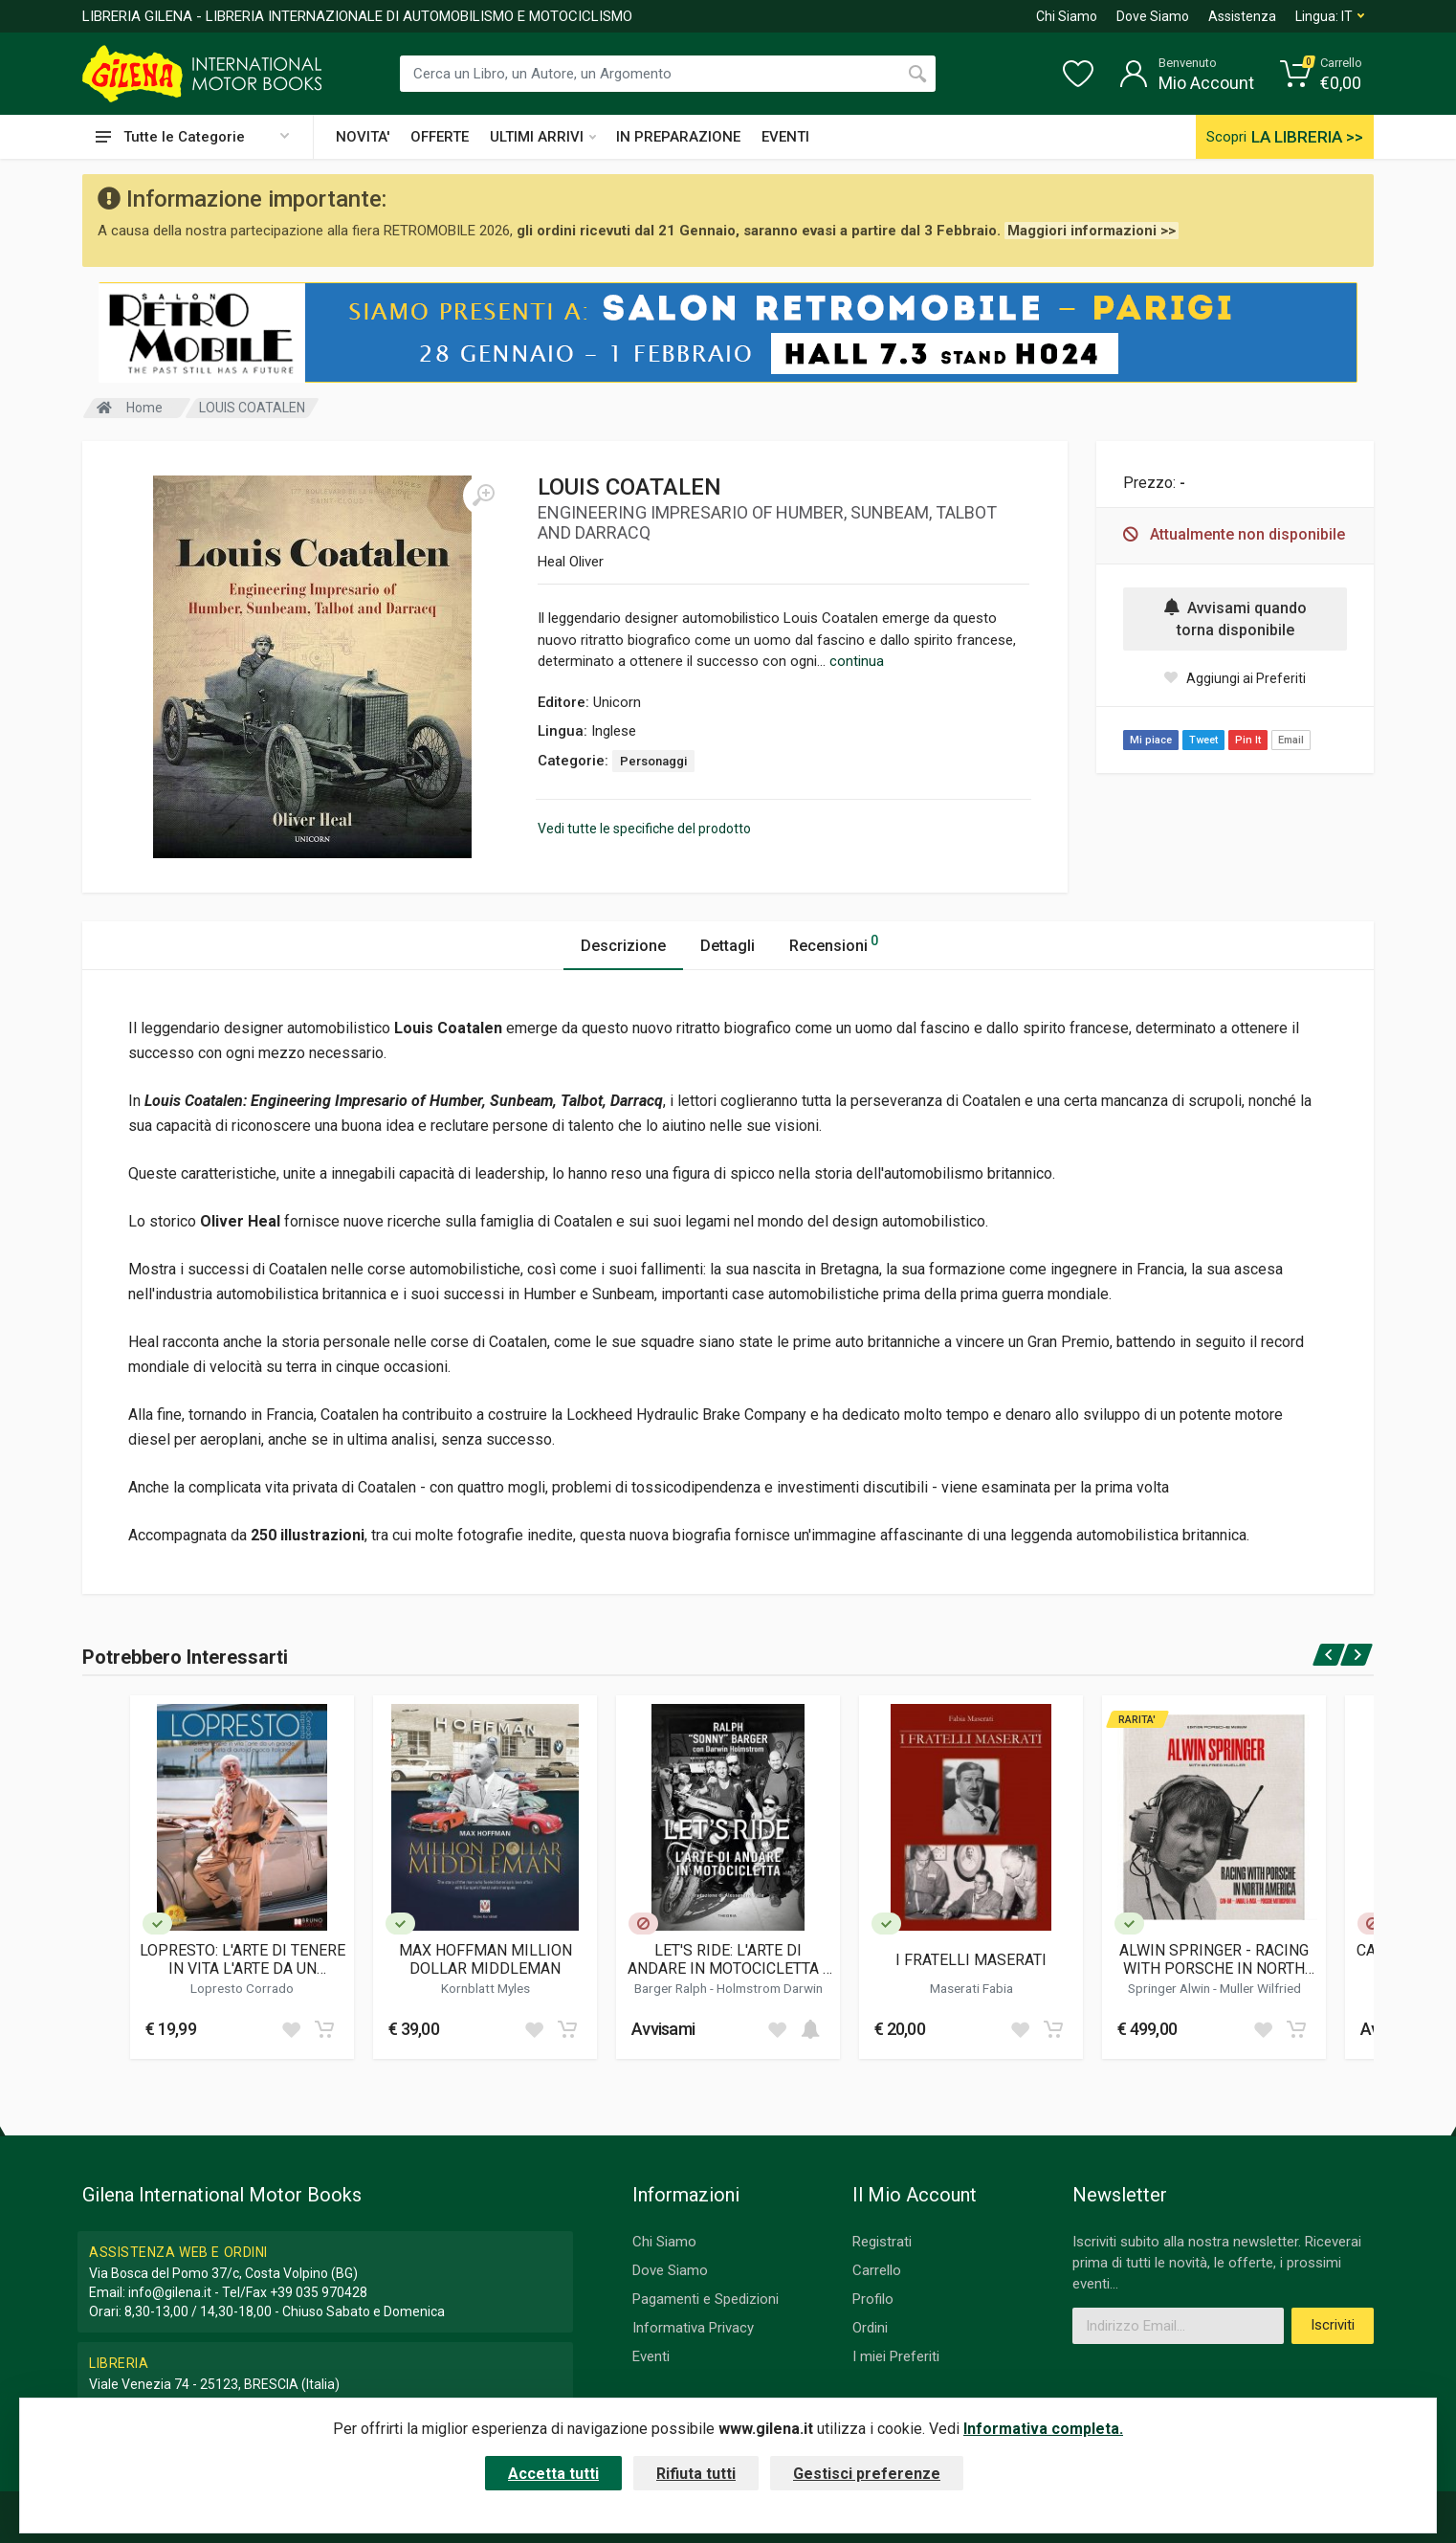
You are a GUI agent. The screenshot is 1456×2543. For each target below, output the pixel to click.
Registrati (882, 2241)
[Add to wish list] (290, 2029)
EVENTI (785, 136)
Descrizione (623, 946)
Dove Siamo (1152, 16)
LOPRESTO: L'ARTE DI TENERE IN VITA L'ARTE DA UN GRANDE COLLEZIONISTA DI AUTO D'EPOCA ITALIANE (242, 1959)
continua (856, 661)
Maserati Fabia (971, 1988)
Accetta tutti (553, 2474)
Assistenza (1242, 16)
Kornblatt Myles (485, 1988)
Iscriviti (1333, 2324)
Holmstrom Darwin (770, 1988)
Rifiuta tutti (696, 2474)
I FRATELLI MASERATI (971, 1960)
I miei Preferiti (895, 2356)
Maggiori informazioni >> (1091, 230)
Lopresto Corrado (242, 1988)
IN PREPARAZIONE (678, 136)
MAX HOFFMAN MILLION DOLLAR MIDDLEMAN (485, 1959)
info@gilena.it (169, 2292)
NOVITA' (362, 136)
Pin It (1248, 740)
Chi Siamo (1066, 16)
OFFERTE (439, 136)
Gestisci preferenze (866, 2474)
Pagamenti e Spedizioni (705, 2299)
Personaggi (653, 761)
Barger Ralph (672, 1988)
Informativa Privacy (693, 2327)
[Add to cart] (324, 2029)
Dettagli (727, 946)
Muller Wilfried (1260, 1988)
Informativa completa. (1043, 2429)
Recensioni (833, 943)
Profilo (872, 2299)
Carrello (876, 2270)
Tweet (1203, 740)
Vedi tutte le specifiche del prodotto (644, 828)
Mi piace (1151, 740)
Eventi (651, 2356)
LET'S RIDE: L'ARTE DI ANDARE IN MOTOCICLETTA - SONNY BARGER (728, 1959)
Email (1291, 740)
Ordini (870, 2327)
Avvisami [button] (663, 2029)
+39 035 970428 (318, 2292)
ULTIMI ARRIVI (543, 136)
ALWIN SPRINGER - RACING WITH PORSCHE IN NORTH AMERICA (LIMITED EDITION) (1214, 1959)
